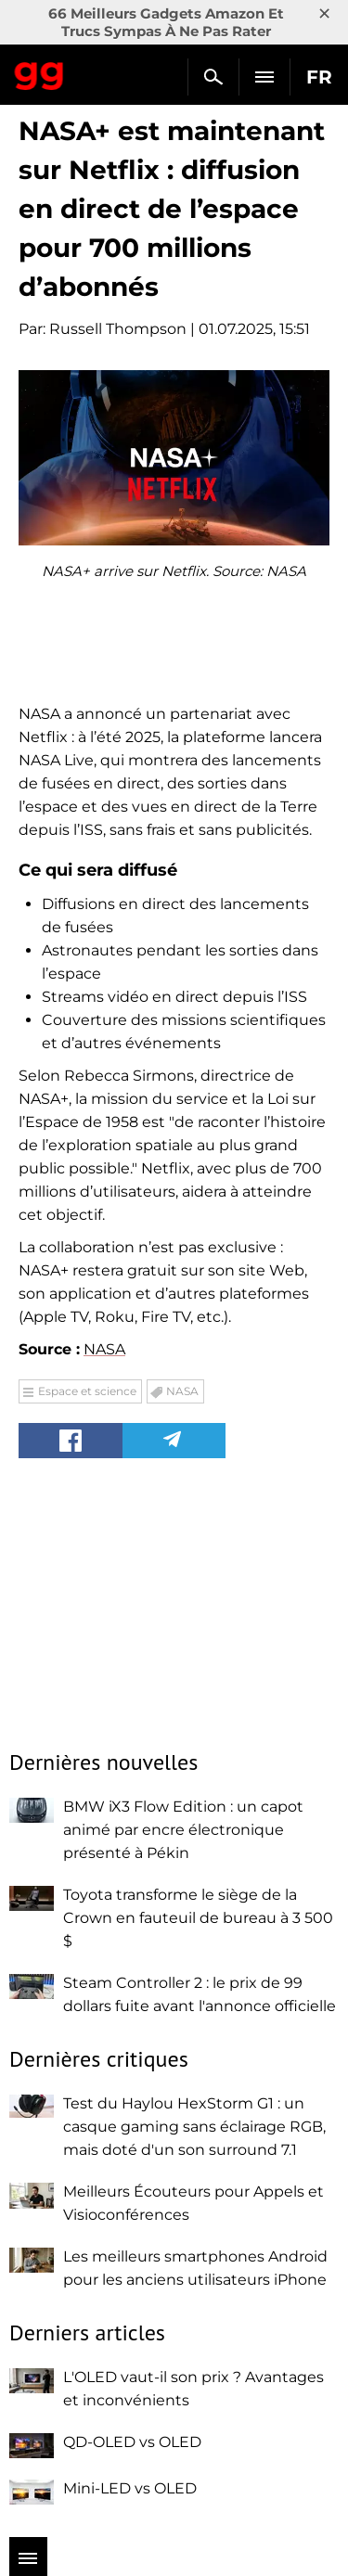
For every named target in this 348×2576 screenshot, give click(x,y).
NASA (104, 1349)
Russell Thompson (118, 329)
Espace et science (87, 1391)
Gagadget (39, 72)
